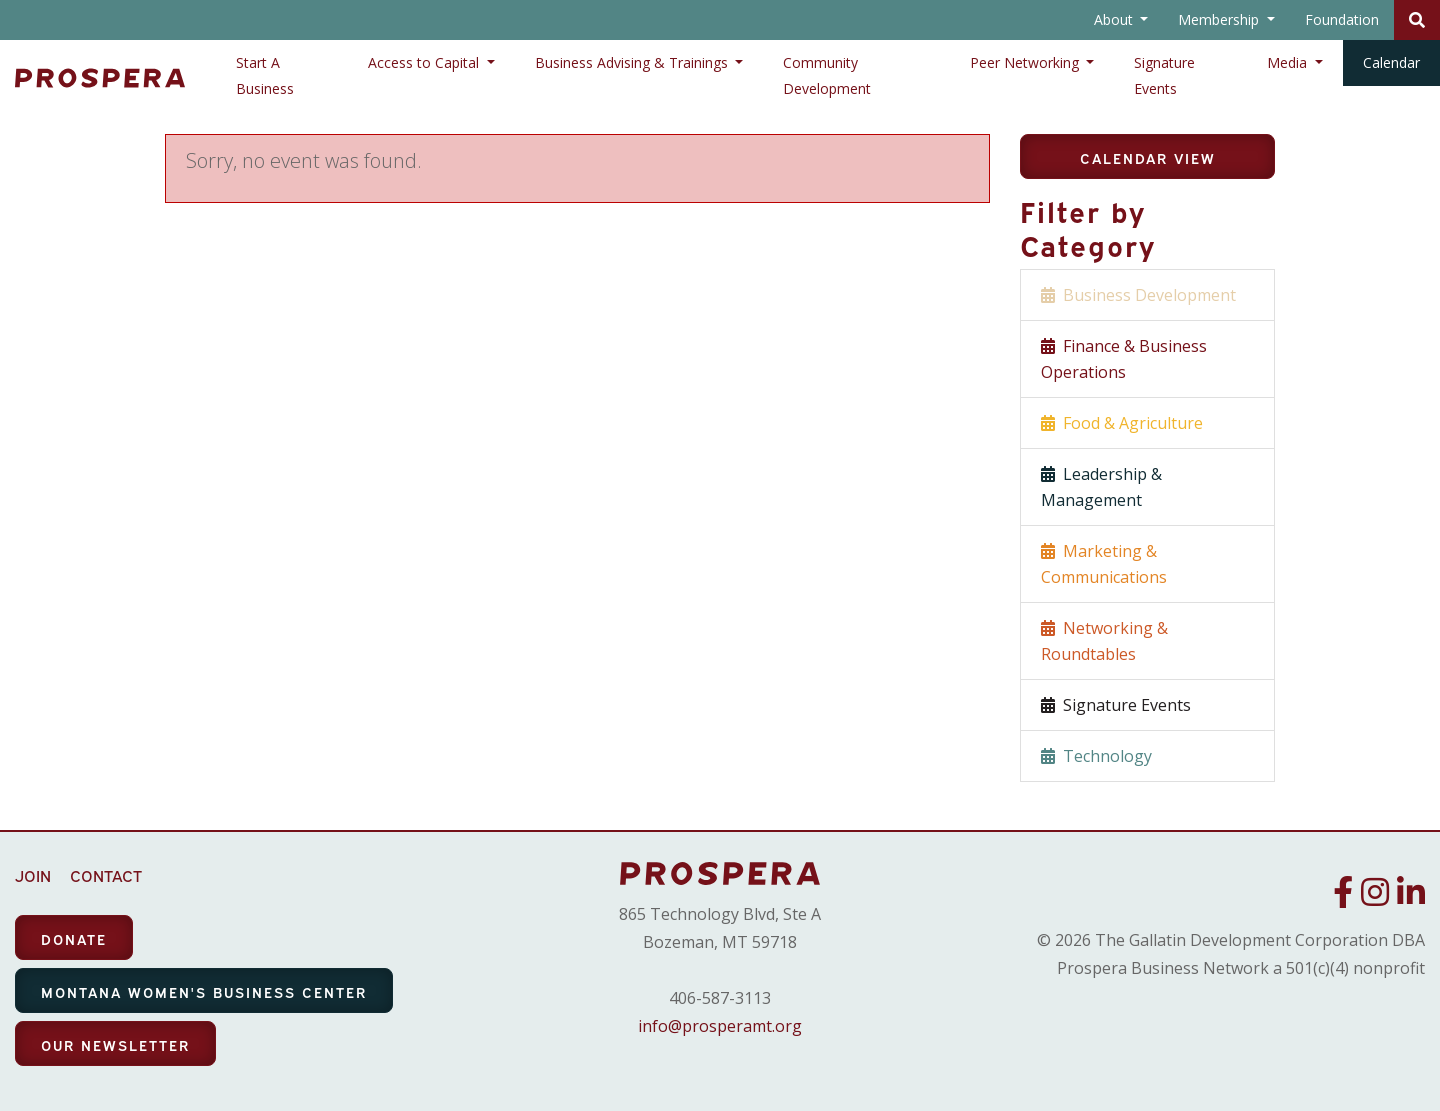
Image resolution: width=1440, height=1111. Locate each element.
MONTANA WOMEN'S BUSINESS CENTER (204, 991)
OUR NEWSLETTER (115, 1044)
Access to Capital (425, 62)
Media (1289, 62)
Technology (1096, 756)
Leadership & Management (1101, 487)
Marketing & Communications (1104, 564)
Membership (1220, 19)
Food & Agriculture (1122, 423)
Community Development (827, 75)
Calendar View (1148, 157)
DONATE (74, 938)
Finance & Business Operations (1124, 359)
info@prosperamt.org (720, 1026)
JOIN (33, 875)
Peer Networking (1026, 62)
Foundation (1342, 19)
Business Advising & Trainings (633, 62)
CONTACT (106, 875)
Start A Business (265, 75)
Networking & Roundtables (1104, 641)
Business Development (1138, 295)
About (1115, 19)
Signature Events (1164, 75)
